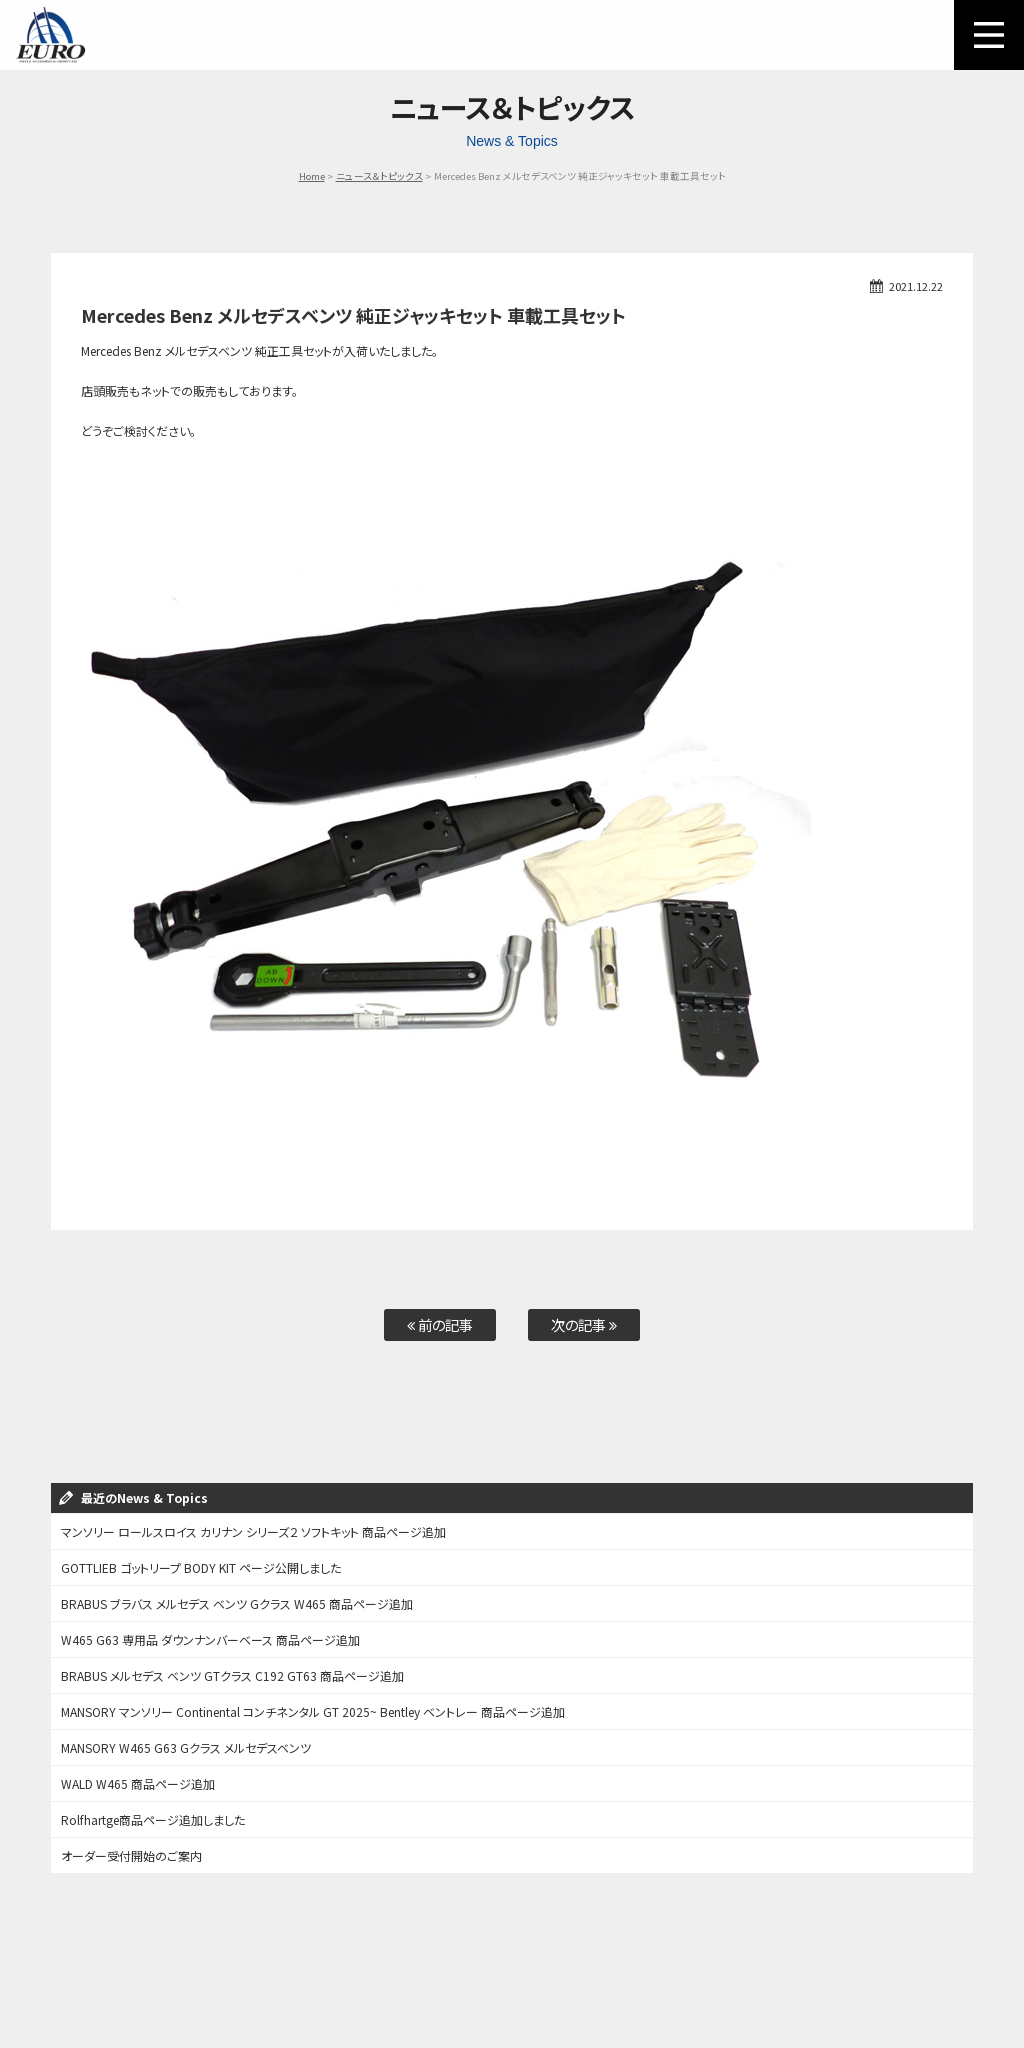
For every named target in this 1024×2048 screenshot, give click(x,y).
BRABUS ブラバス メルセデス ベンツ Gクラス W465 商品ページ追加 (237, 1603)
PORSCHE (469, 1960)
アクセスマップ (817, 1960)
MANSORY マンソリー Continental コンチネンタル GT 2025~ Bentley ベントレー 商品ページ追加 (313, 1711)
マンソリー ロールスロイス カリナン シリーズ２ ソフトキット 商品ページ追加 (253, 1531)
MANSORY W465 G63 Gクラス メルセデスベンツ (186, 1747)
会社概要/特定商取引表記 (929, 1960)
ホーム (52, 1960)
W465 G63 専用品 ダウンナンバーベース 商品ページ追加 (210, 1639)
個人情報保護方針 (512, 1985)
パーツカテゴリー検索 (208, 1960)
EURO (50, 35)
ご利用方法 (114, 1960)
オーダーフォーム (645, 1960)
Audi (525, 1960)
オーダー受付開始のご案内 (131, 1855)
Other (572, 1960)
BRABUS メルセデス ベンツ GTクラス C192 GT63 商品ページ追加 (232, 1675)
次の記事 (584, 1324)
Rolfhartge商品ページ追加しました (153, 1819)
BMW (411, 1960)
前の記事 (440, 1324)
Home (312, 176)
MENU (989, 35)
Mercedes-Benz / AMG (327, 1960)
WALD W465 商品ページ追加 (138, 1783)
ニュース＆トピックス (379, 176)
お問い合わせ (733, 1960)
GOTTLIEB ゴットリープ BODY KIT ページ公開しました (201, 1567)
